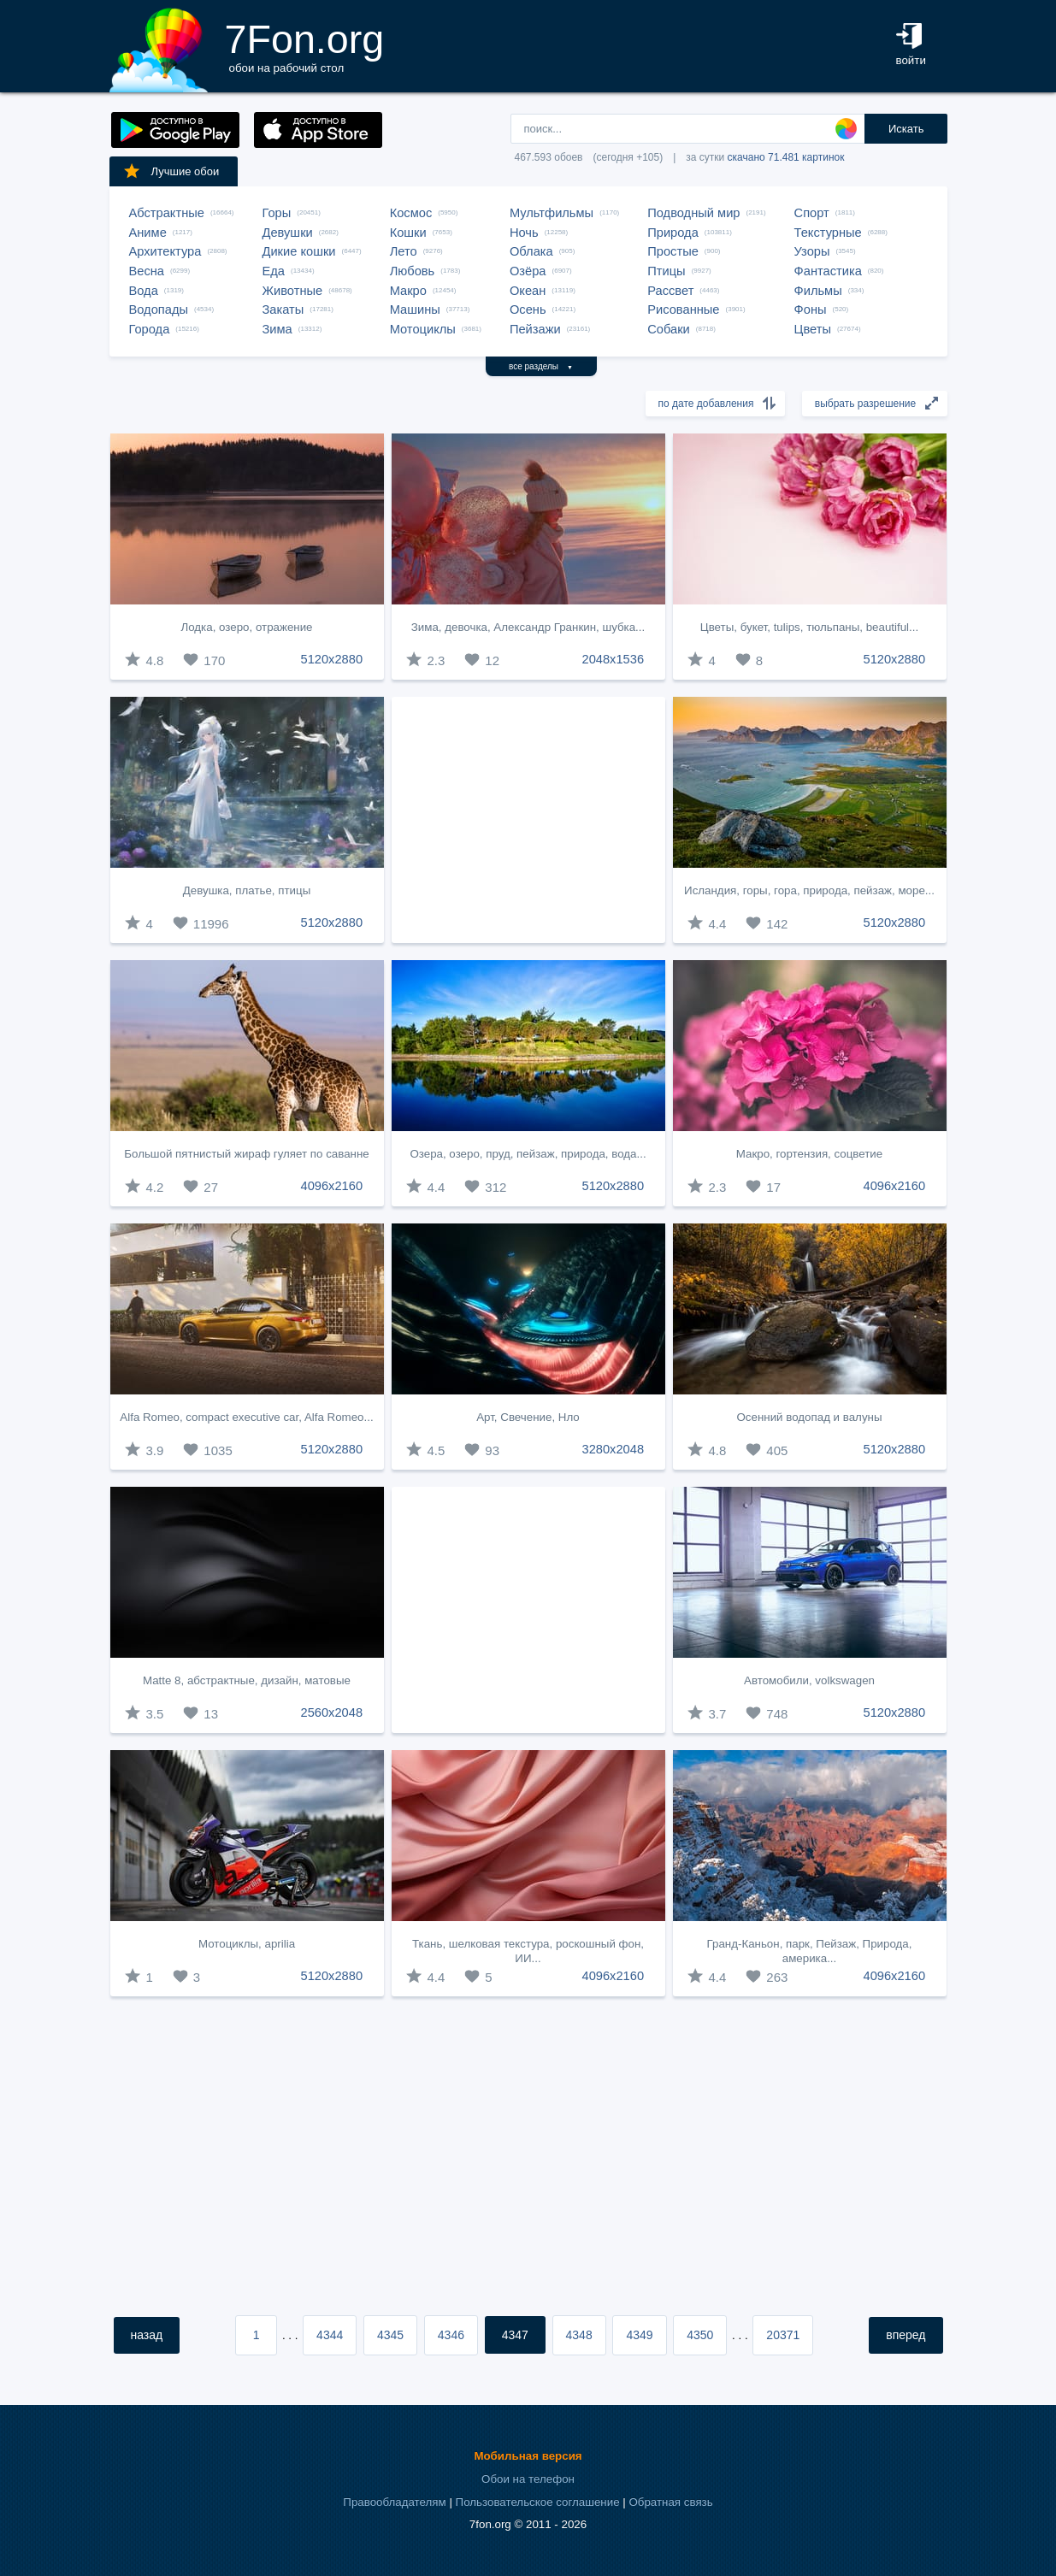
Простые (673, 251)
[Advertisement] (528, 820)
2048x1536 (613, 659)
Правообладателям (394, 2502)
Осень (528, 309)
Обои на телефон (528, 2479)
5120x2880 (332, 659)
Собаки (668, 329)
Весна (147, 271)
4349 (639, 2335)
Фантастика (828, 271)
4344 (329, 2335)
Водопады (158, 309)
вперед (905, 2335)
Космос (411, 213)
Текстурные (828, 232)
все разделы (541, 366)
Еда (274, 271)
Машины (415, 309)
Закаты (283, 309)
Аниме (148, 232)
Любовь (412, 271)
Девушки (288, 232)
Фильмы (818, 291)
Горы (277, 213)
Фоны (810, 309)
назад (147, 2335)
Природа (673, 232)
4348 (579, 2335)
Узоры (812, 251)
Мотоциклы (423, 329)
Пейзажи (535, 329)
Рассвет (670, 291)
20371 (782, 2335)
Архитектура (165, 251)
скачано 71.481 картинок (786, 157)
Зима (277, 329)
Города (149, 329)
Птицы (666, 271)
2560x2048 (332, 1712)
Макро (408, 291)
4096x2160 (332, 1186)
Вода (143, 291)
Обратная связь (670, 2502)
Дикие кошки (299, 251)
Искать (906, 128)
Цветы (812, 329)
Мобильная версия (527, 2455)
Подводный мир (693, 213)
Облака (531, 251)
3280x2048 (613, 1449)
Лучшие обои (171, 171)
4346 (451, 2335)
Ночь (524, 232)
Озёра (528, 271)
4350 (700, 2335)
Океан (528, 291)
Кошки (408, 232)
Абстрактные (166, 213)
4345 (390, 2335)
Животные (293, 291)
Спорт (811, 213)
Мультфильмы (551, 213)
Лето (403, 251)
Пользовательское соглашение (538, 2502)
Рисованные (683, 309)
